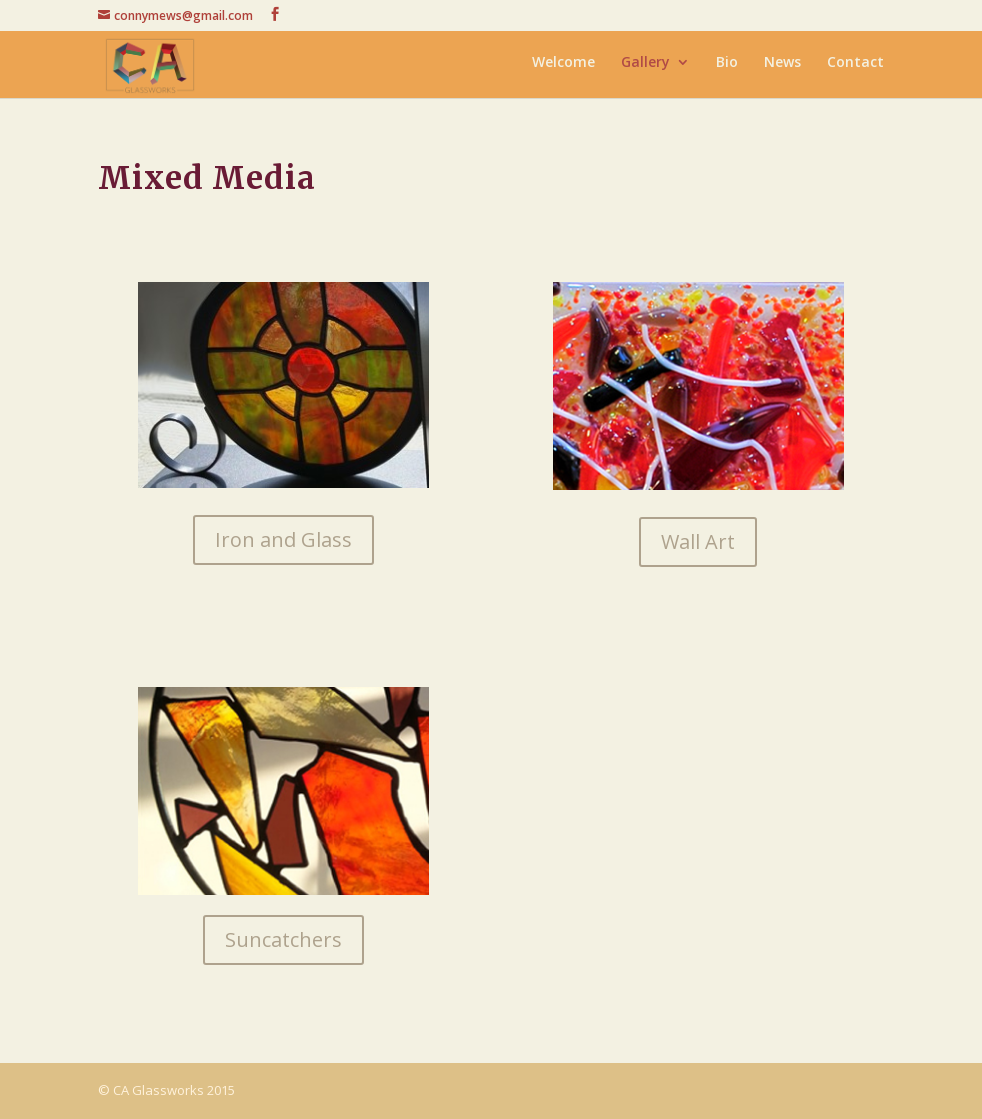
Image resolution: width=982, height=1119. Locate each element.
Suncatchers (283, 939)
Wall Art (698, 541)
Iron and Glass (283, 539)
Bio (727, 68)
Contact (855, 68)
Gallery (645, 68)
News (782, 68)
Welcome (563, 68)
